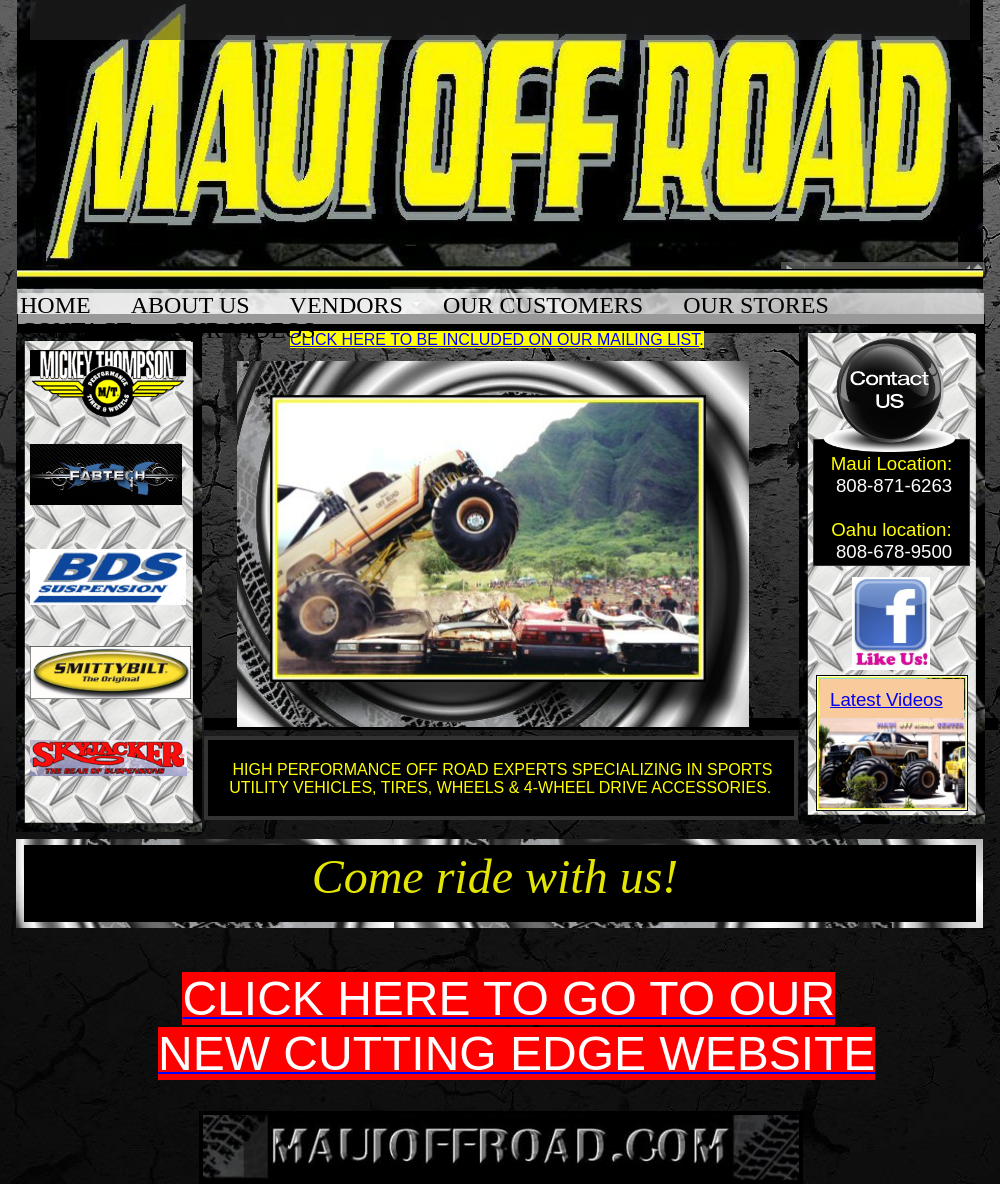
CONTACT (75, 330)
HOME (55, 305)
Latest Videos (886, 699)
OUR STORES (756, 305)
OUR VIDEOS (243, 330)
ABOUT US (190, 305)
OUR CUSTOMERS (543, 305)
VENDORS (346, 305)
